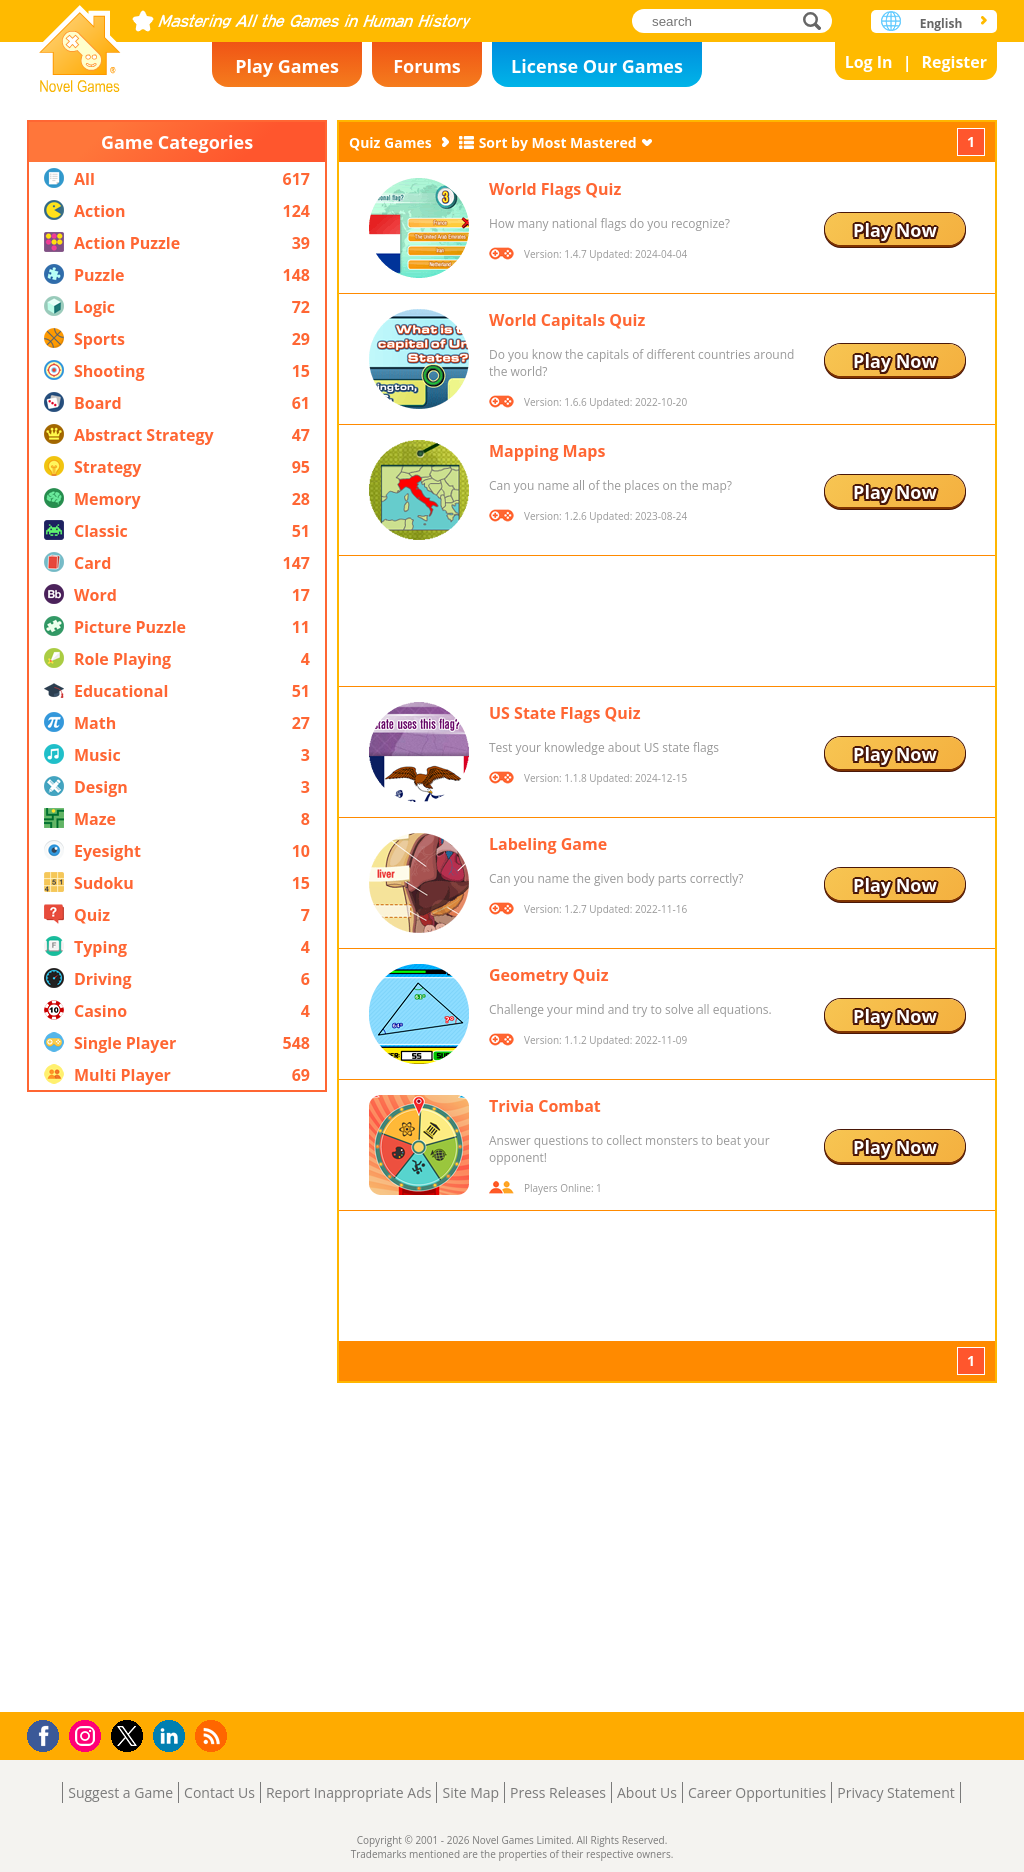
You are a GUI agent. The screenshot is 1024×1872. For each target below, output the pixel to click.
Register (954, 62)
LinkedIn (172, 1736)
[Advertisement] (177, 1402)
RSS (213, 1735)
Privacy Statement (896, 1792)
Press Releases (558, 1792)
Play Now (895, 230)
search (817, 20)
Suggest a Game (120, 1792)
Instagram (88, 1734)
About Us (647, 1792)
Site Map (470, 1792)
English (941, 23)
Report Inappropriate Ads (349, 1792)
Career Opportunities (757, 1792)
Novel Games (80, 42)
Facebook (48, 1733)
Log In (869, 62)
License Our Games (597, 66)
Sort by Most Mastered (558, 142)
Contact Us (219, 1792)
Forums (427, 66)
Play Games (287, 66)
